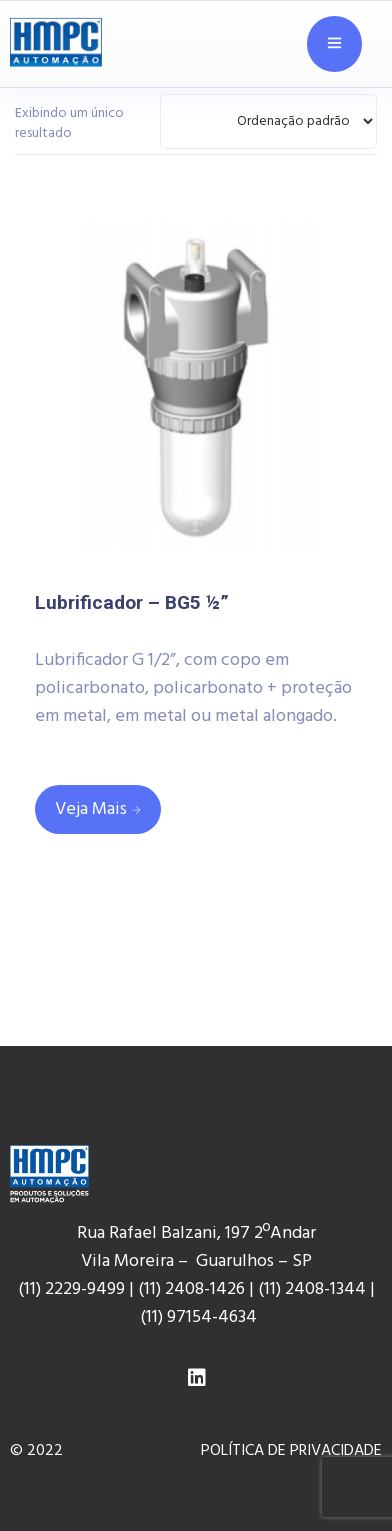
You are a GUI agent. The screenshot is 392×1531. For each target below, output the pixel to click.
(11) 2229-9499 (71, 1289)
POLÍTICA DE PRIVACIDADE (291, 1451)
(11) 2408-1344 (314, 1289)
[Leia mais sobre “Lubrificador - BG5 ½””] (98, 809)
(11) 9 (158, 1317)
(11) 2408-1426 (191, 1289)
